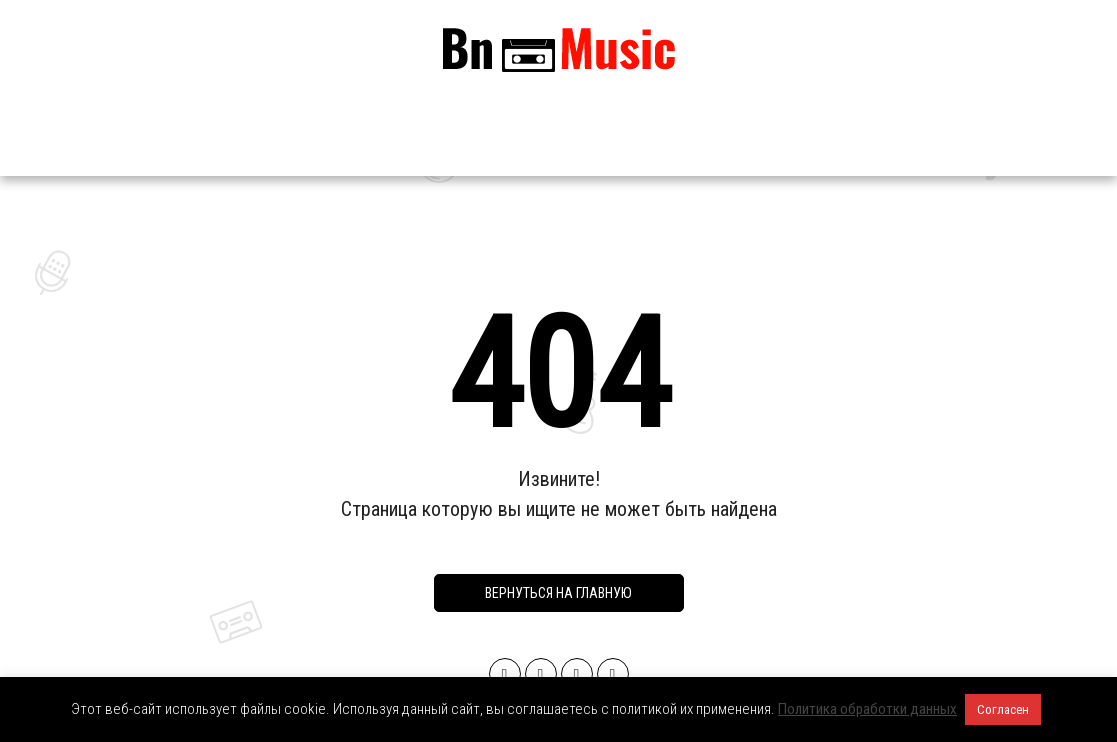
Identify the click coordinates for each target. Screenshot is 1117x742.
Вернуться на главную (558, 593)
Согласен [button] (1003, 709)
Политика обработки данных (867, 709)
